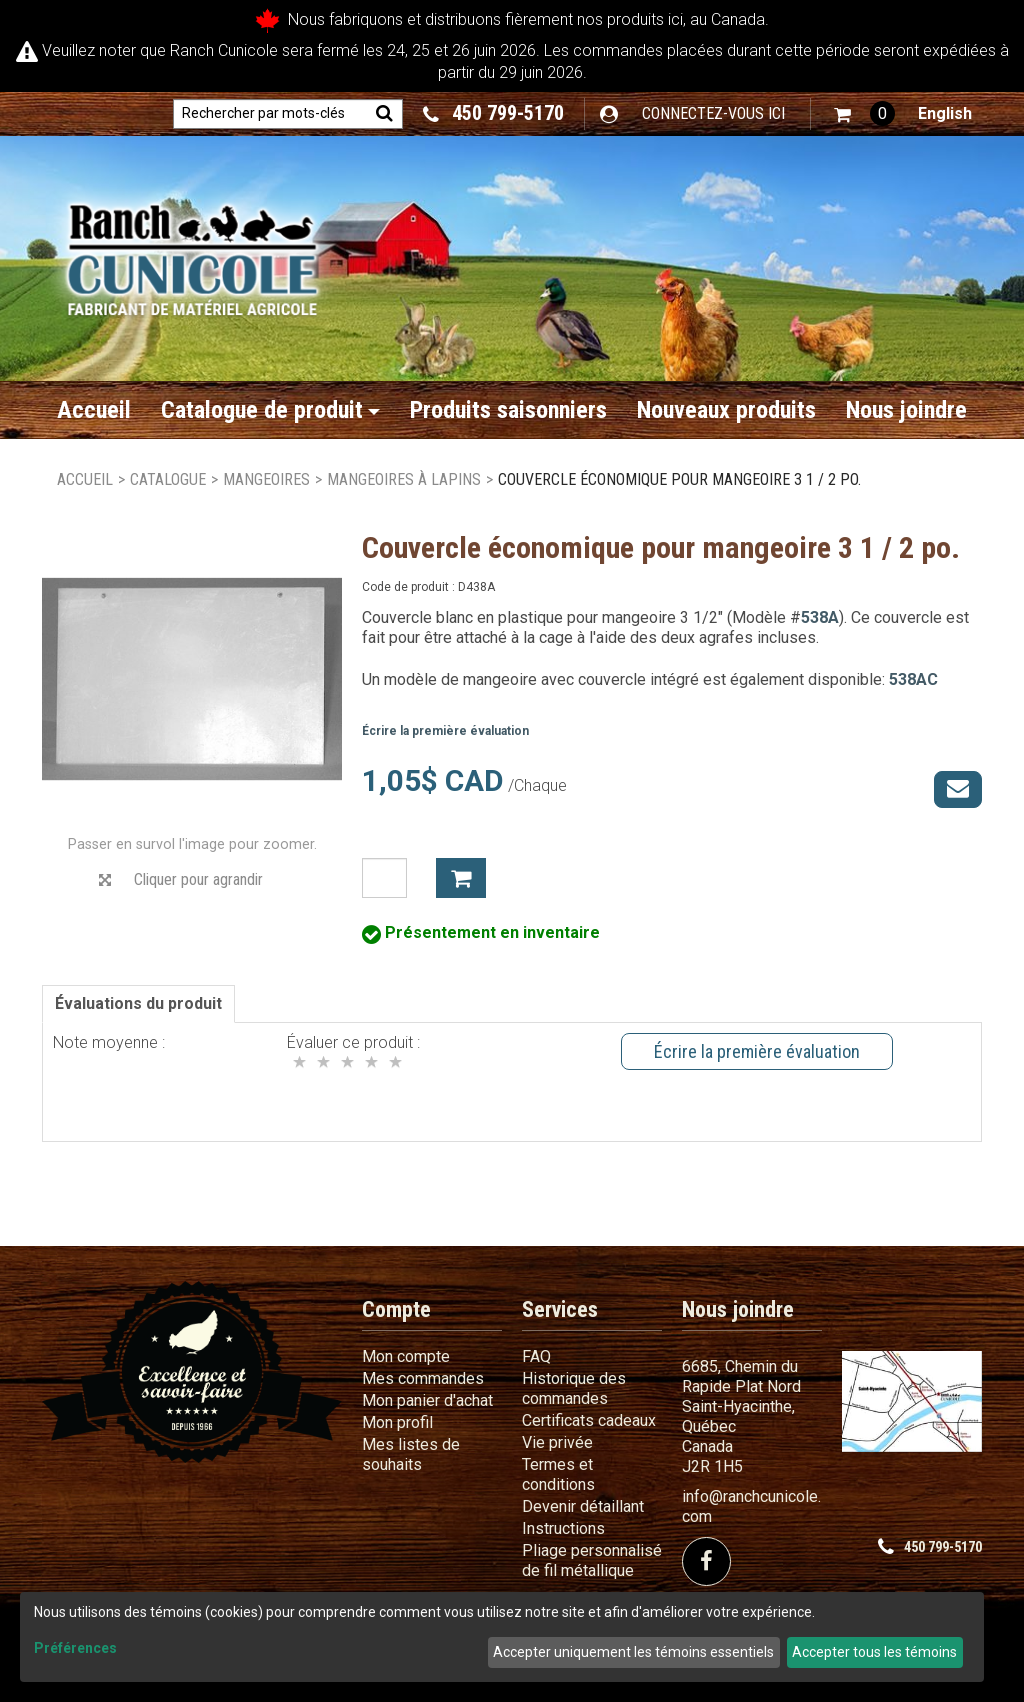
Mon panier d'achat (427, 1400)
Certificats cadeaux (589, 1420)
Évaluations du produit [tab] (138, 1003)
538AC (913, 679)
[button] (864, 113)
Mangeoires (266, 479)
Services (560, 1309)
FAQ (536, 1356)
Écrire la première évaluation (445, 731)
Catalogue (168, 479)
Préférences (75, 1648)
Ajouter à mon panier (461, 878)
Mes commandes (423, 1378)
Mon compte (406, 1356)
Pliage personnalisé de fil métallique (592, 1560)
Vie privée (557, 1442)
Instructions (563, 1528)
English (945, 113)
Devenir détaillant (583, 1506)
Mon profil (397, 1422)
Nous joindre (906, 410)
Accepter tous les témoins (874, 1652)
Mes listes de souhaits (411, 1454)
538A (820, 617)
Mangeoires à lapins (404, 479)
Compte (396, 1309)
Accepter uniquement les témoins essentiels (633, 1652)
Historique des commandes (574, 1388)
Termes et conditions (558, 1474)
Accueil (94, 410)
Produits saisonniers (508, 410)
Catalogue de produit (270, 410)
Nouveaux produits (726, 410)
